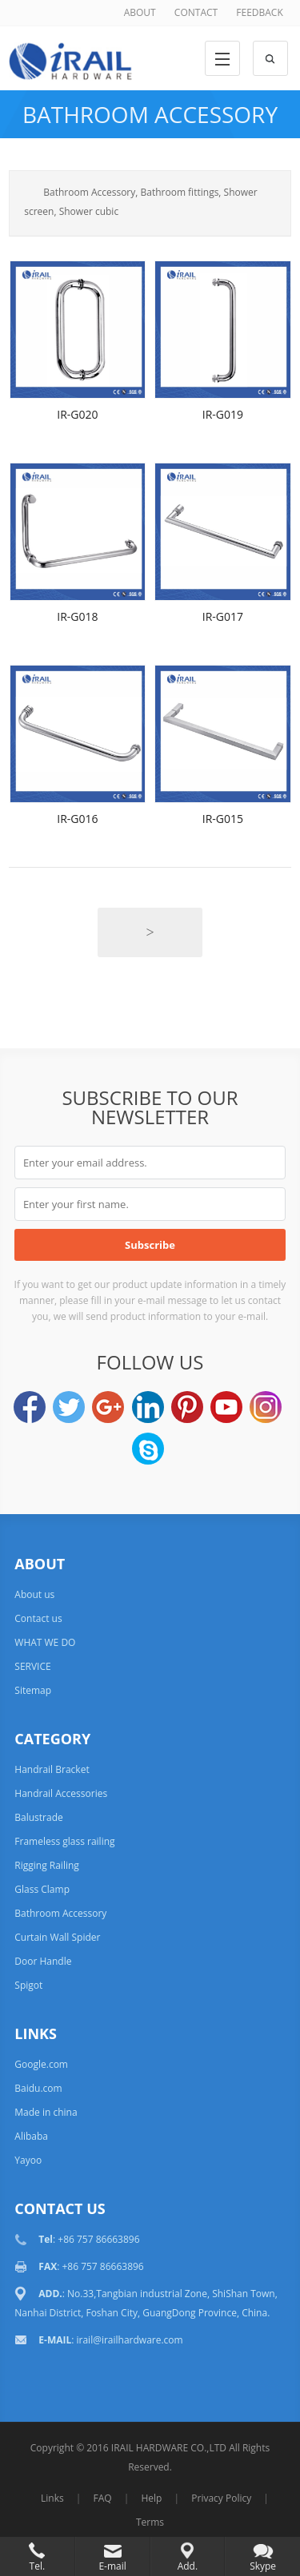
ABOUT (140, 12)
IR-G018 (77, 616)
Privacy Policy (221, 2498)
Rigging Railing (46, 1865)
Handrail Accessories (60, 1793)
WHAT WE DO (44, 1642)
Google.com (41, 2064)
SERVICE (32, 1666)
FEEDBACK (259, 12)
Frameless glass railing (64, 1841)
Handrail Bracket (51, 1769)
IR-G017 (222, 616)
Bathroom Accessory (150, 114)
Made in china (45, 2112)
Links (52, 2498)
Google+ (108, 1407)
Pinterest (187, 1407)
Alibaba (31, 2136)
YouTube (226, 1407)
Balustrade (38, 1817)
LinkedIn (148, 1407)
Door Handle (42, 1961)
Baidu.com (38, 2088)
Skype (148, 1449)
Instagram (266, 1407)
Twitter (69, 1407)
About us (34, 1594)
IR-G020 (77, 414)
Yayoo (28, 2160)
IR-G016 (77, 818)
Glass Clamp (42, 1889)
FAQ (103, 2498)
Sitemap (32, 1690)
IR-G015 (222, 818)
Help (152, 2498)
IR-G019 (222, 414)
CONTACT (196, 12)
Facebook (30, 1407)
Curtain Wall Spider (57, 1937)
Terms (150, 2522)
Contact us (38, 1618)
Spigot (28, 1985)
